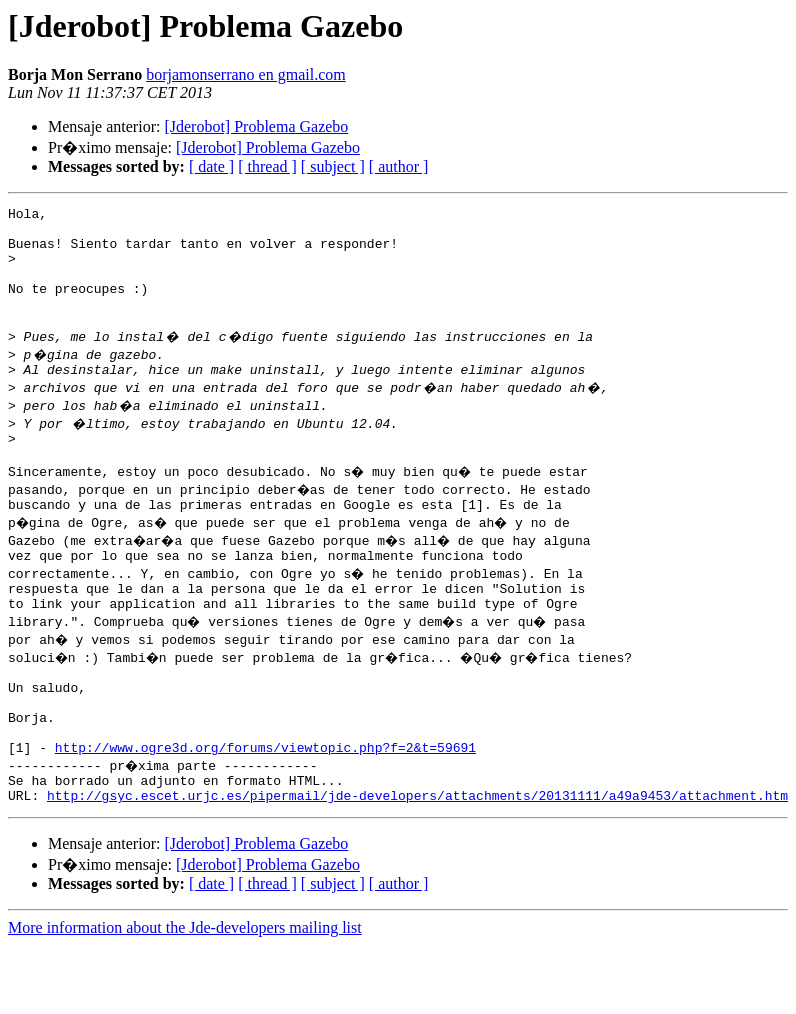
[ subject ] (333, 166)
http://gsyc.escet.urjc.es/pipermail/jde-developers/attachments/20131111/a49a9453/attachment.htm (417, 864)
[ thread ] (267, 166)
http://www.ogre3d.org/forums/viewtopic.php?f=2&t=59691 (265, 810)
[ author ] (399, 166)
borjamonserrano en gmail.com (246, 74)
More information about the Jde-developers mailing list (185, 996)
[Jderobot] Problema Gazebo (256, 126)
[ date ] (211, 166)
